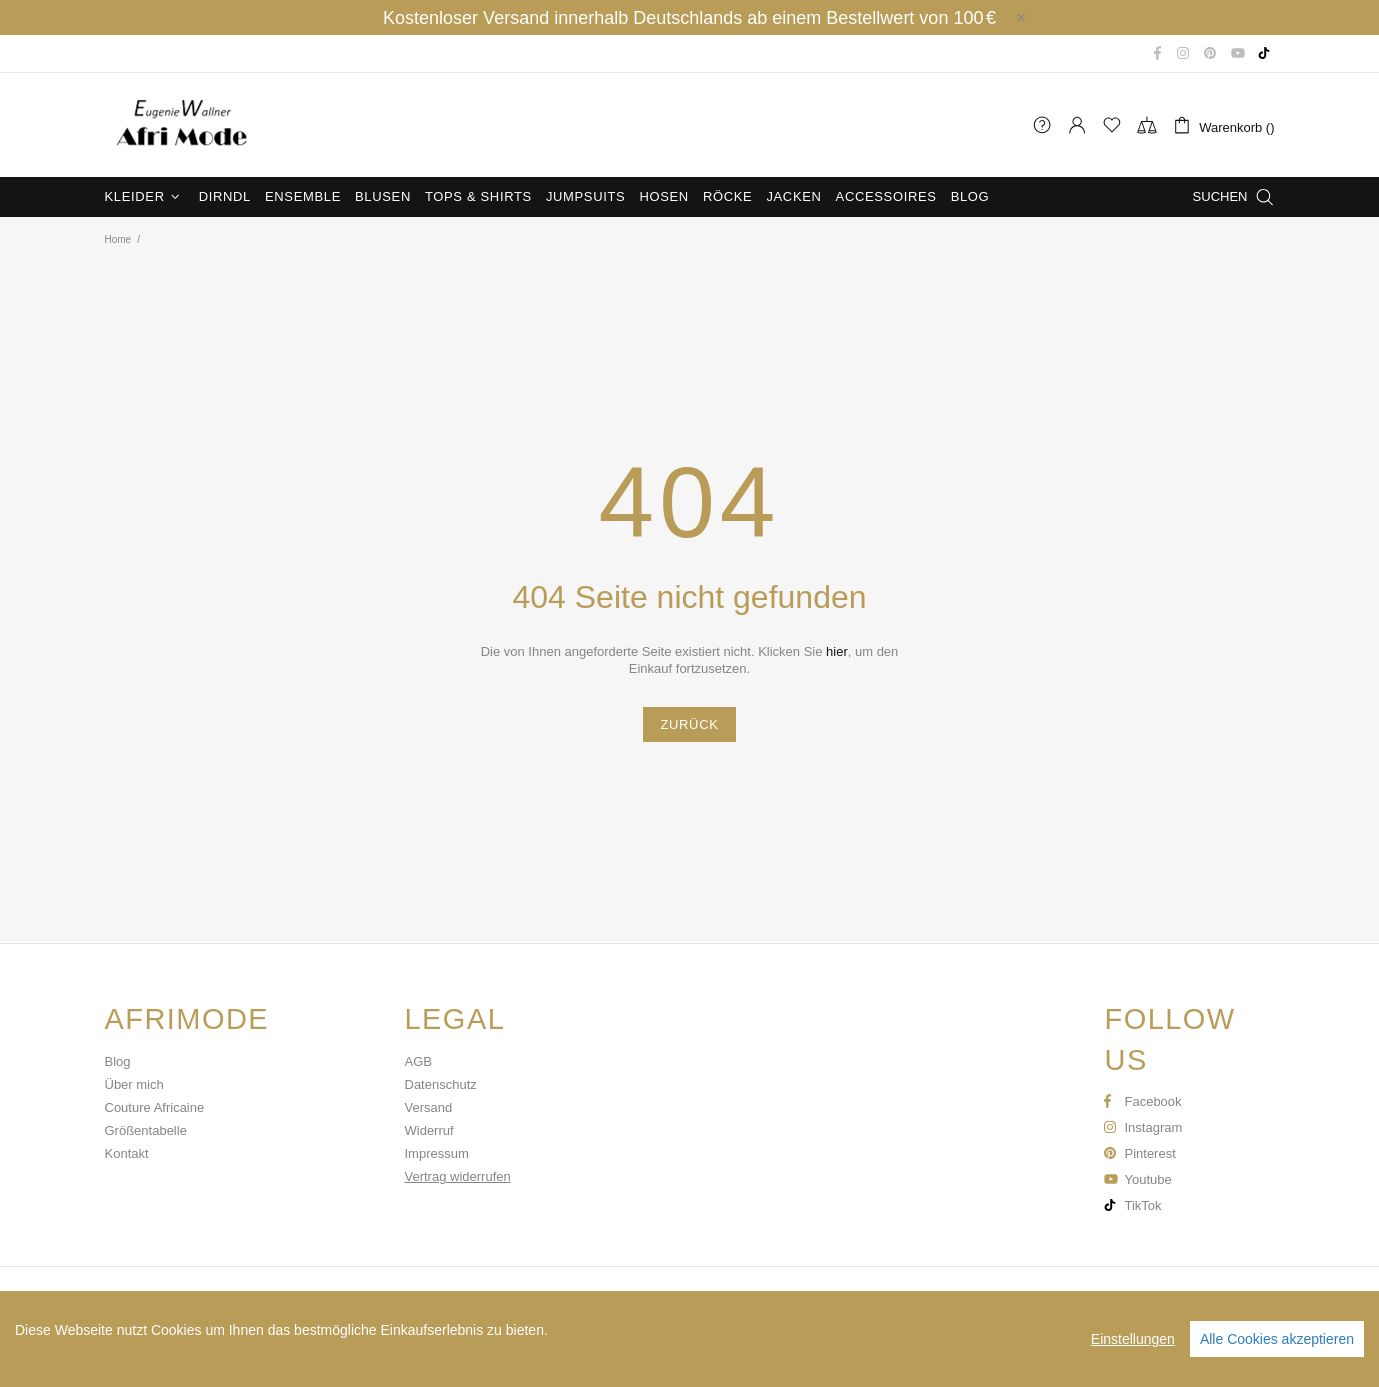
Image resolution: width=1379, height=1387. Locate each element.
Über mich (134, 1084)
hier (837, 651)
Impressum (437, 1153)
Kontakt (127, 1153)
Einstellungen (1133, 1339)
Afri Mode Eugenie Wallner (180, 125)
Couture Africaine (155, 1107)
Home (118, 239)
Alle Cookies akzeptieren (1277, 1339)
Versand (429, 1107)
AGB (418, 1061)
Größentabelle (146, 1130)
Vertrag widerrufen (458, 1176)
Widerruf (429, 1130)
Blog (118, 1061)
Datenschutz (441, 1084)
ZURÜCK (689, 724)
